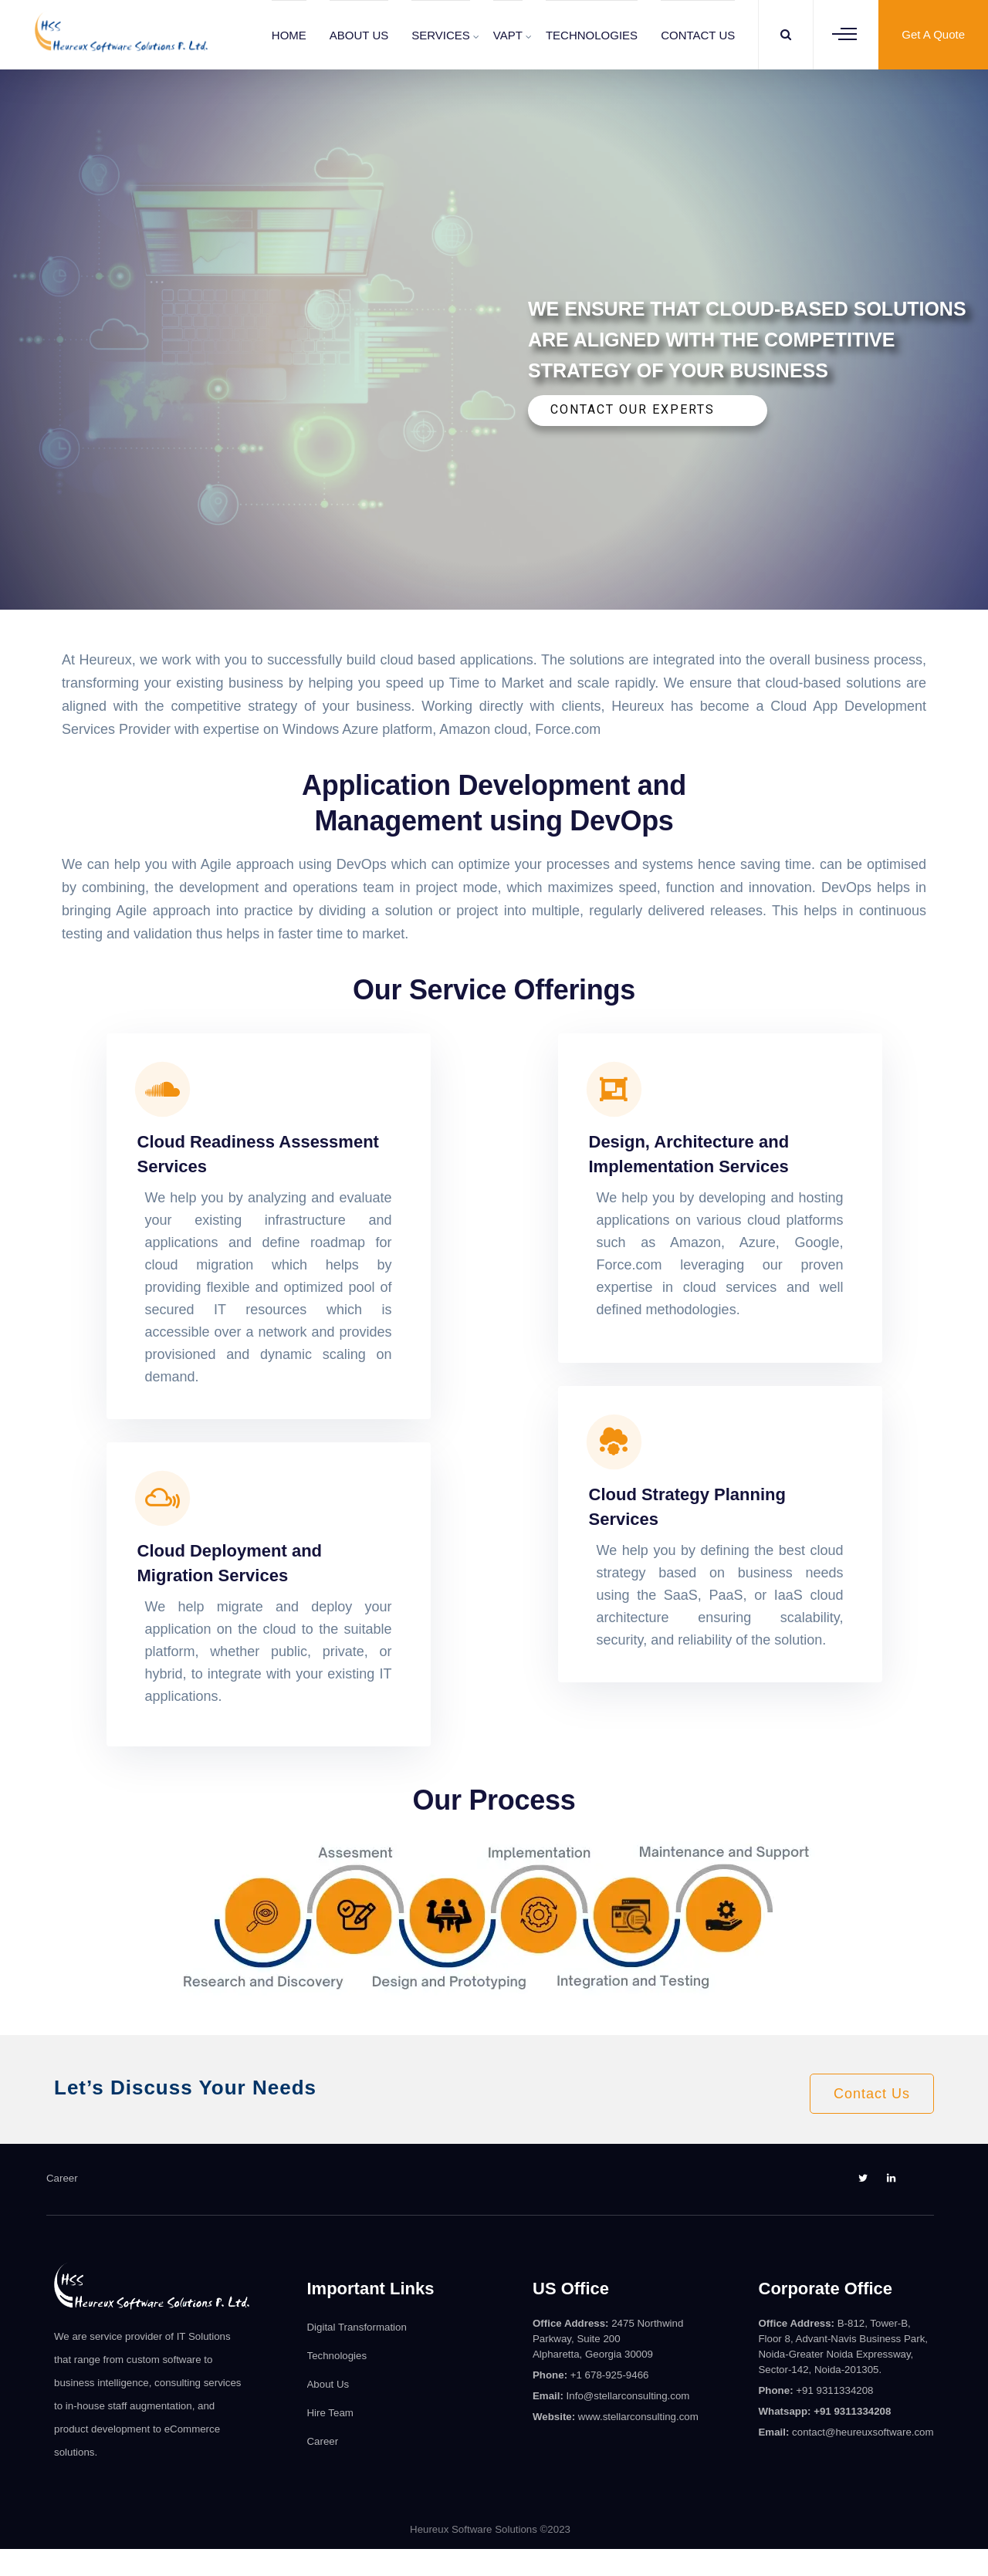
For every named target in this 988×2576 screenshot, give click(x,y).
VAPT (508, 35)
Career (62, 2178)
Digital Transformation (357, 2327)
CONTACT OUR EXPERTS (632, 409)
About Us (328, 2384)
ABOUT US (359, 35)
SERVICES (440, 35)
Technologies (337, 2355)
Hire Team (330, 2413)
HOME (289, 35)
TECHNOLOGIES (592, 35)
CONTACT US (698, 35)
